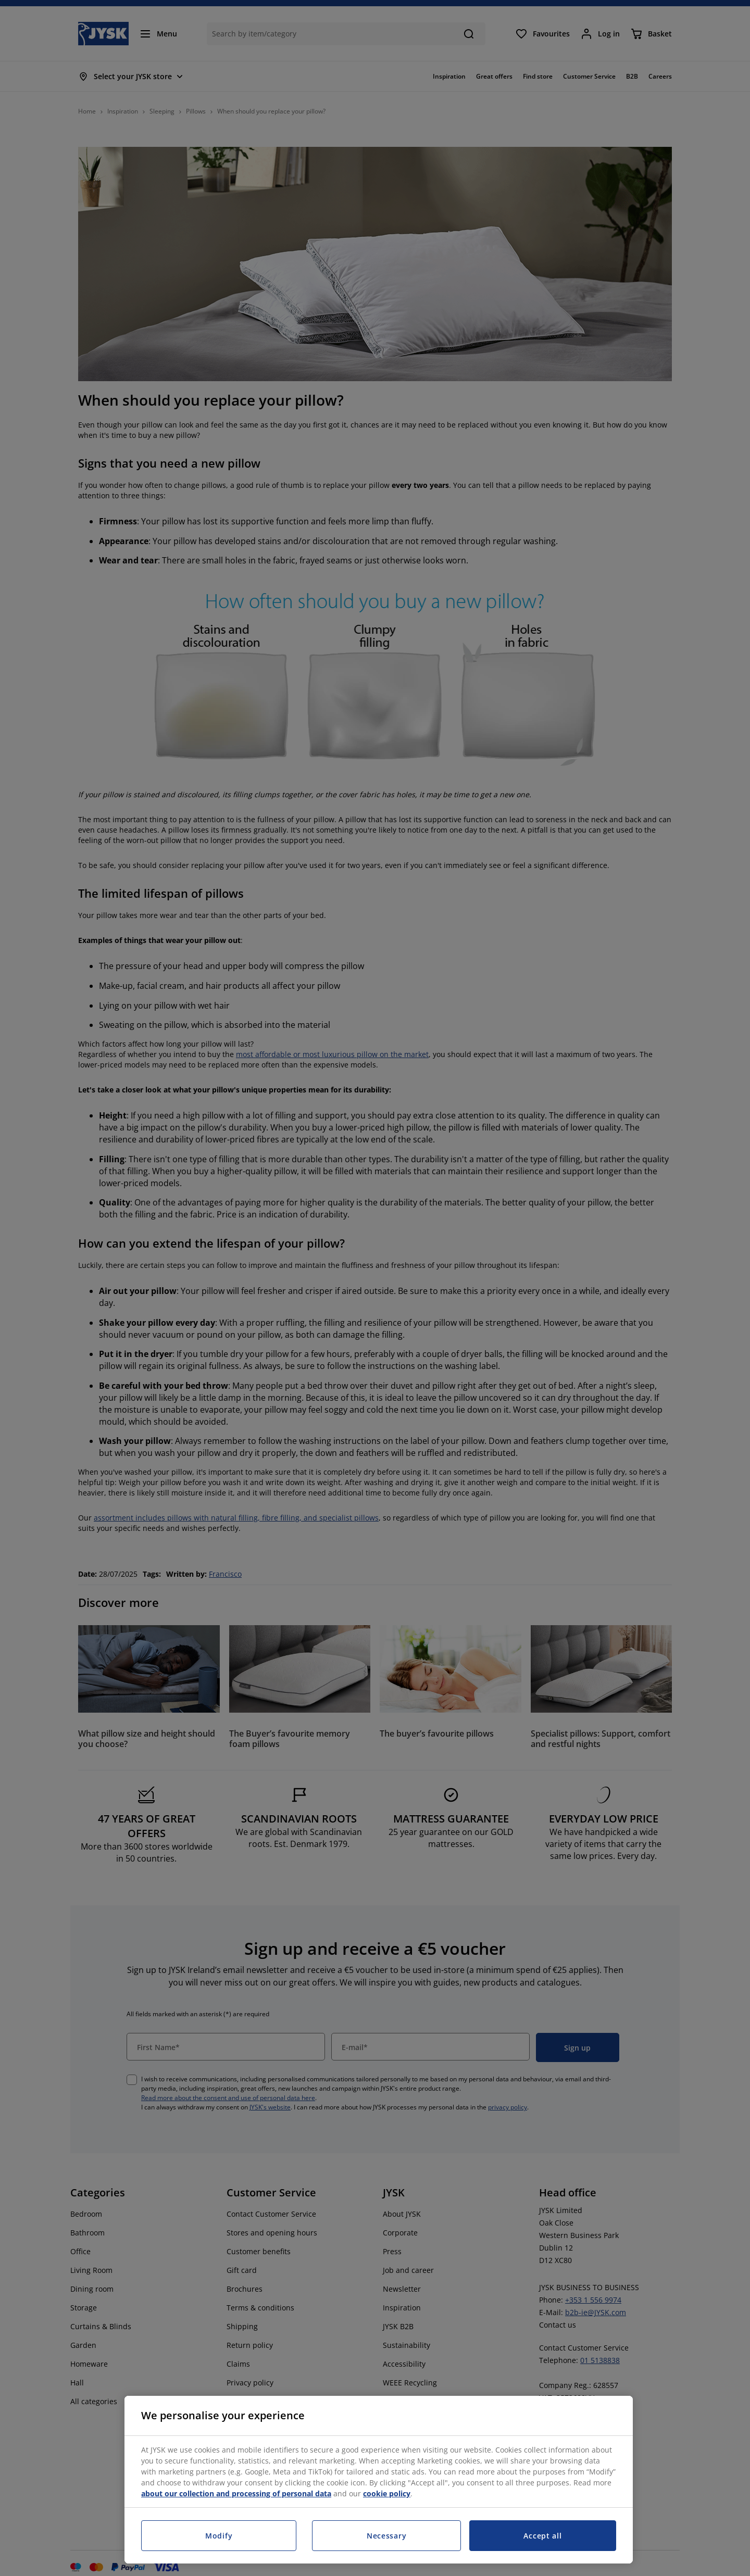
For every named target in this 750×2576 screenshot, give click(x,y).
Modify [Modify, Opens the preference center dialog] (218, 2536)
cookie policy (386, 2493)
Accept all (542, 2536)
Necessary (386, 2536)
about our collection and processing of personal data (236, 2493)
